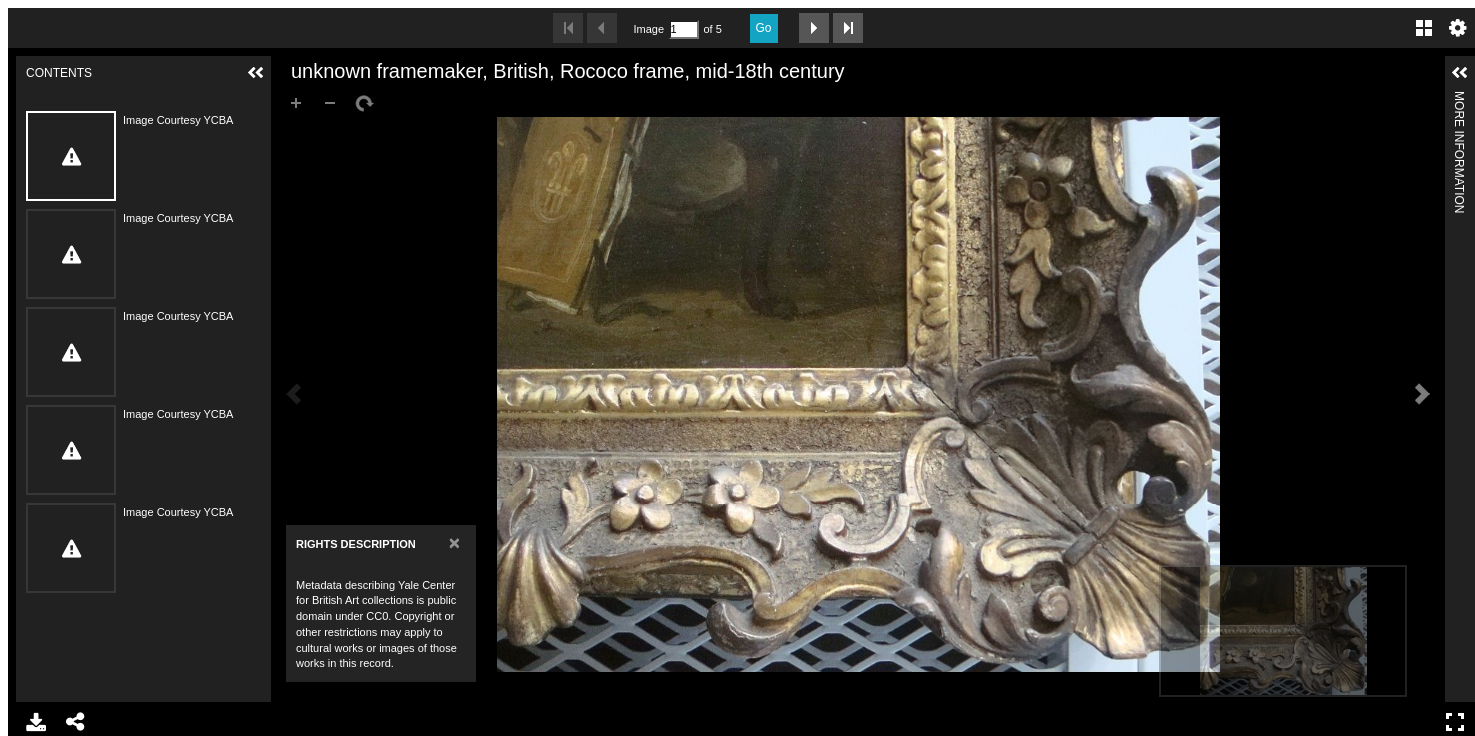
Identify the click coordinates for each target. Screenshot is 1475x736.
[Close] (454, 542)
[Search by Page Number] (684, 29)
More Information (1459, 99)
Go (764, 28)
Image (649, 29)
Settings (1458, 28)
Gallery (1424, 28)
